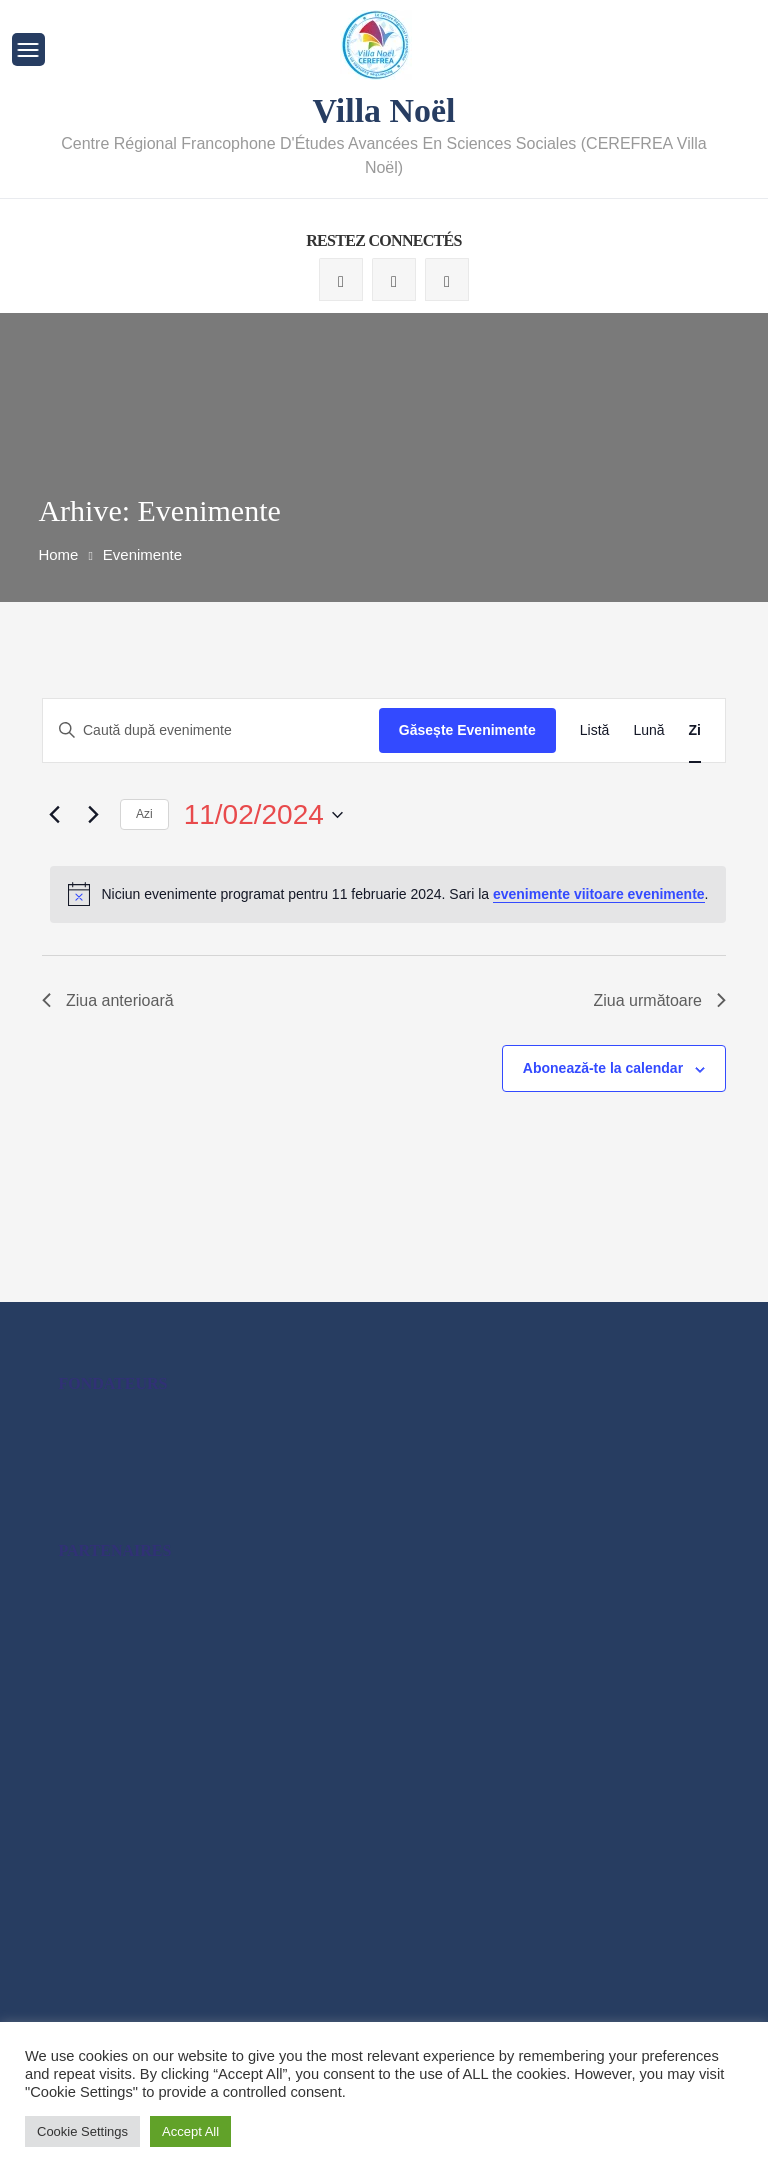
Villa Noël (384, 110)
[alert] (388, 893)
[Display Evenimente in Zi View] (695, 729)
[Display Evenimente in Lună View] (648, 729)
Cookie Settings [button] (82, 2131)
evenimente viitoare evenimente (599, 893)
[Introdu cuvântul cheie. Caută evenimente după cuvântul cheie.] (211, 729)
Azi (144, 813)
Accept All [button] (190, 2131)
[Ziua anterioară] (54, 814)
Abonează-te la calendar (603, 1067)
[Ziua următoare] (93, 814)
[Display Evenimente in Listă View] (595, 729)
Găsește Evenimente (467, 729)
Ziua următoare (660, 999)
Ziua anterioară (108, 999)
